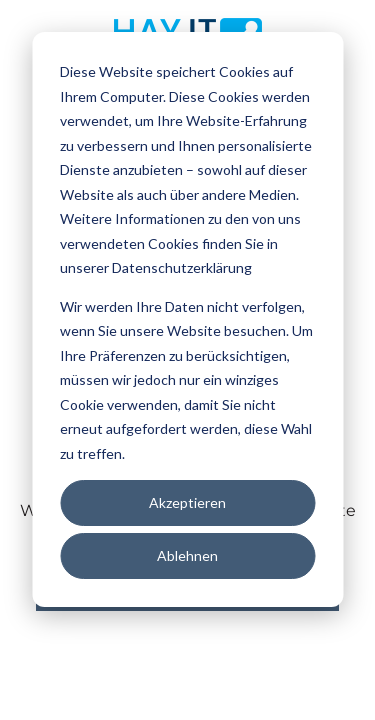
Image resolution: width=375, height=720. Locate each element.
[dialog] (187, 319)
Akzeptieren (187, 502)
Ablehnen (187, 555)
